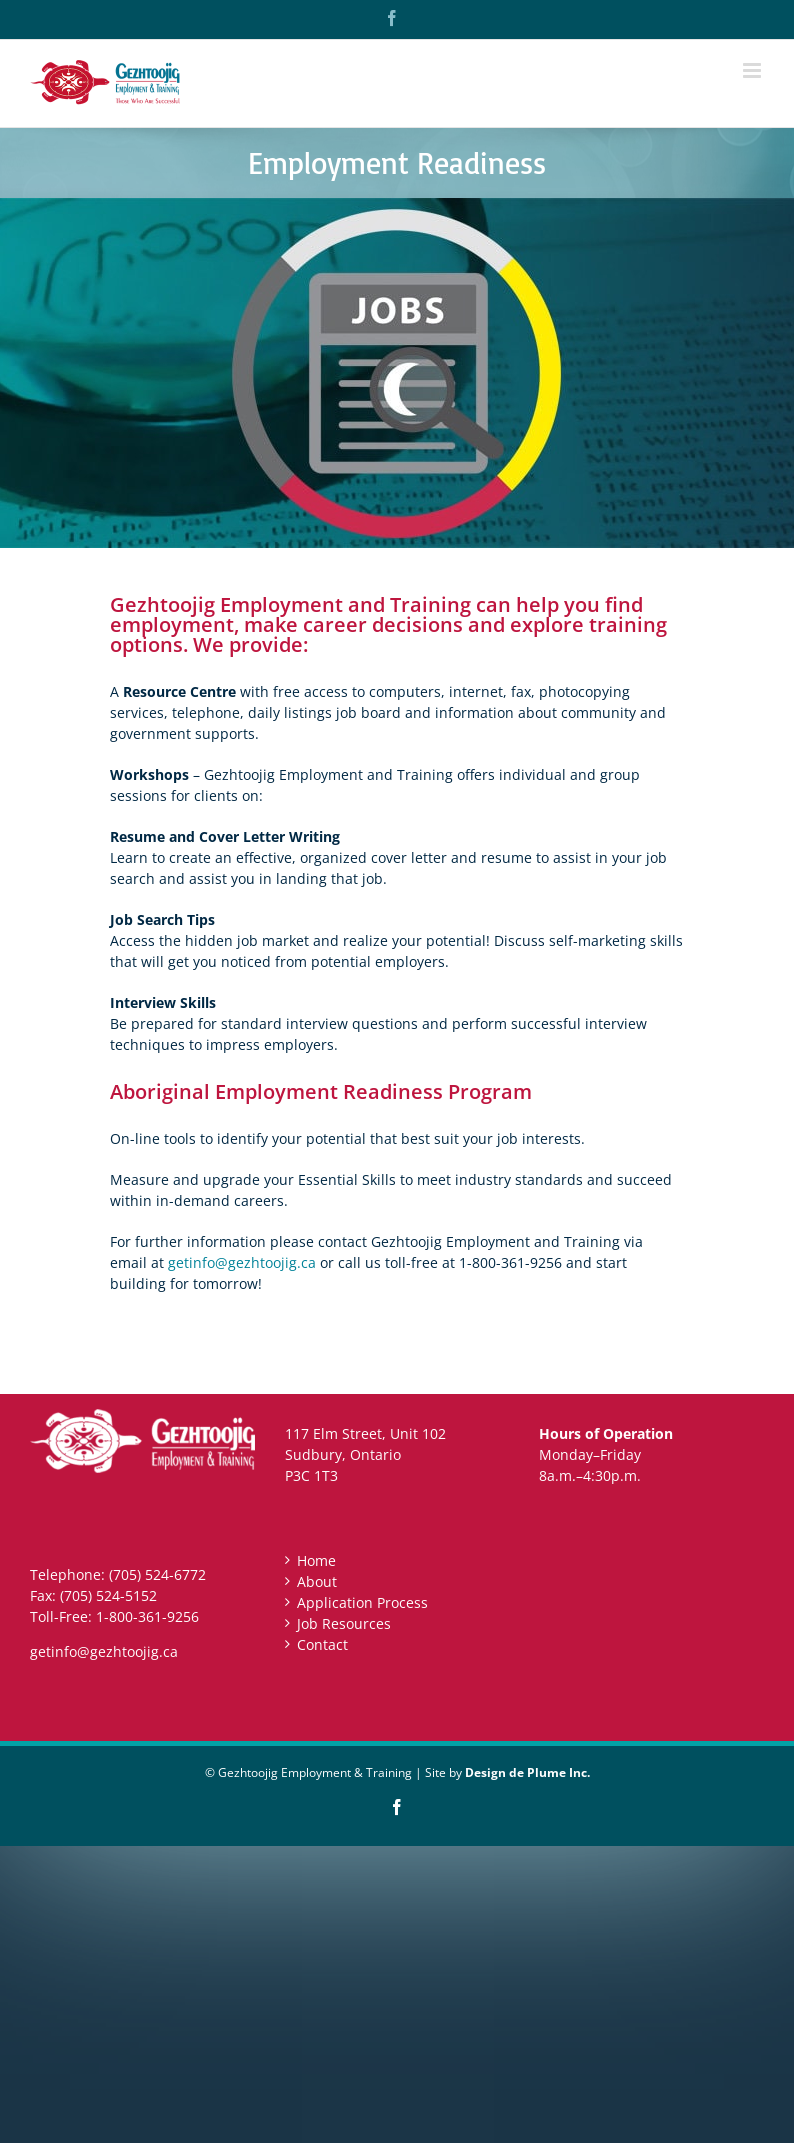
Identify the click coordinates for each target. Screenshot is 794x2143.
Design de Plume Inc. (527, 1772)
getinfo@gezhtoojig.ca (242, 1262)
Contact (322, 1644)
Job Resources (344, 1623)
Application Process (362, 1602)
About (317, 1581)
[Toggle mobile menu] (753, 70)
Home (316, 1560)
